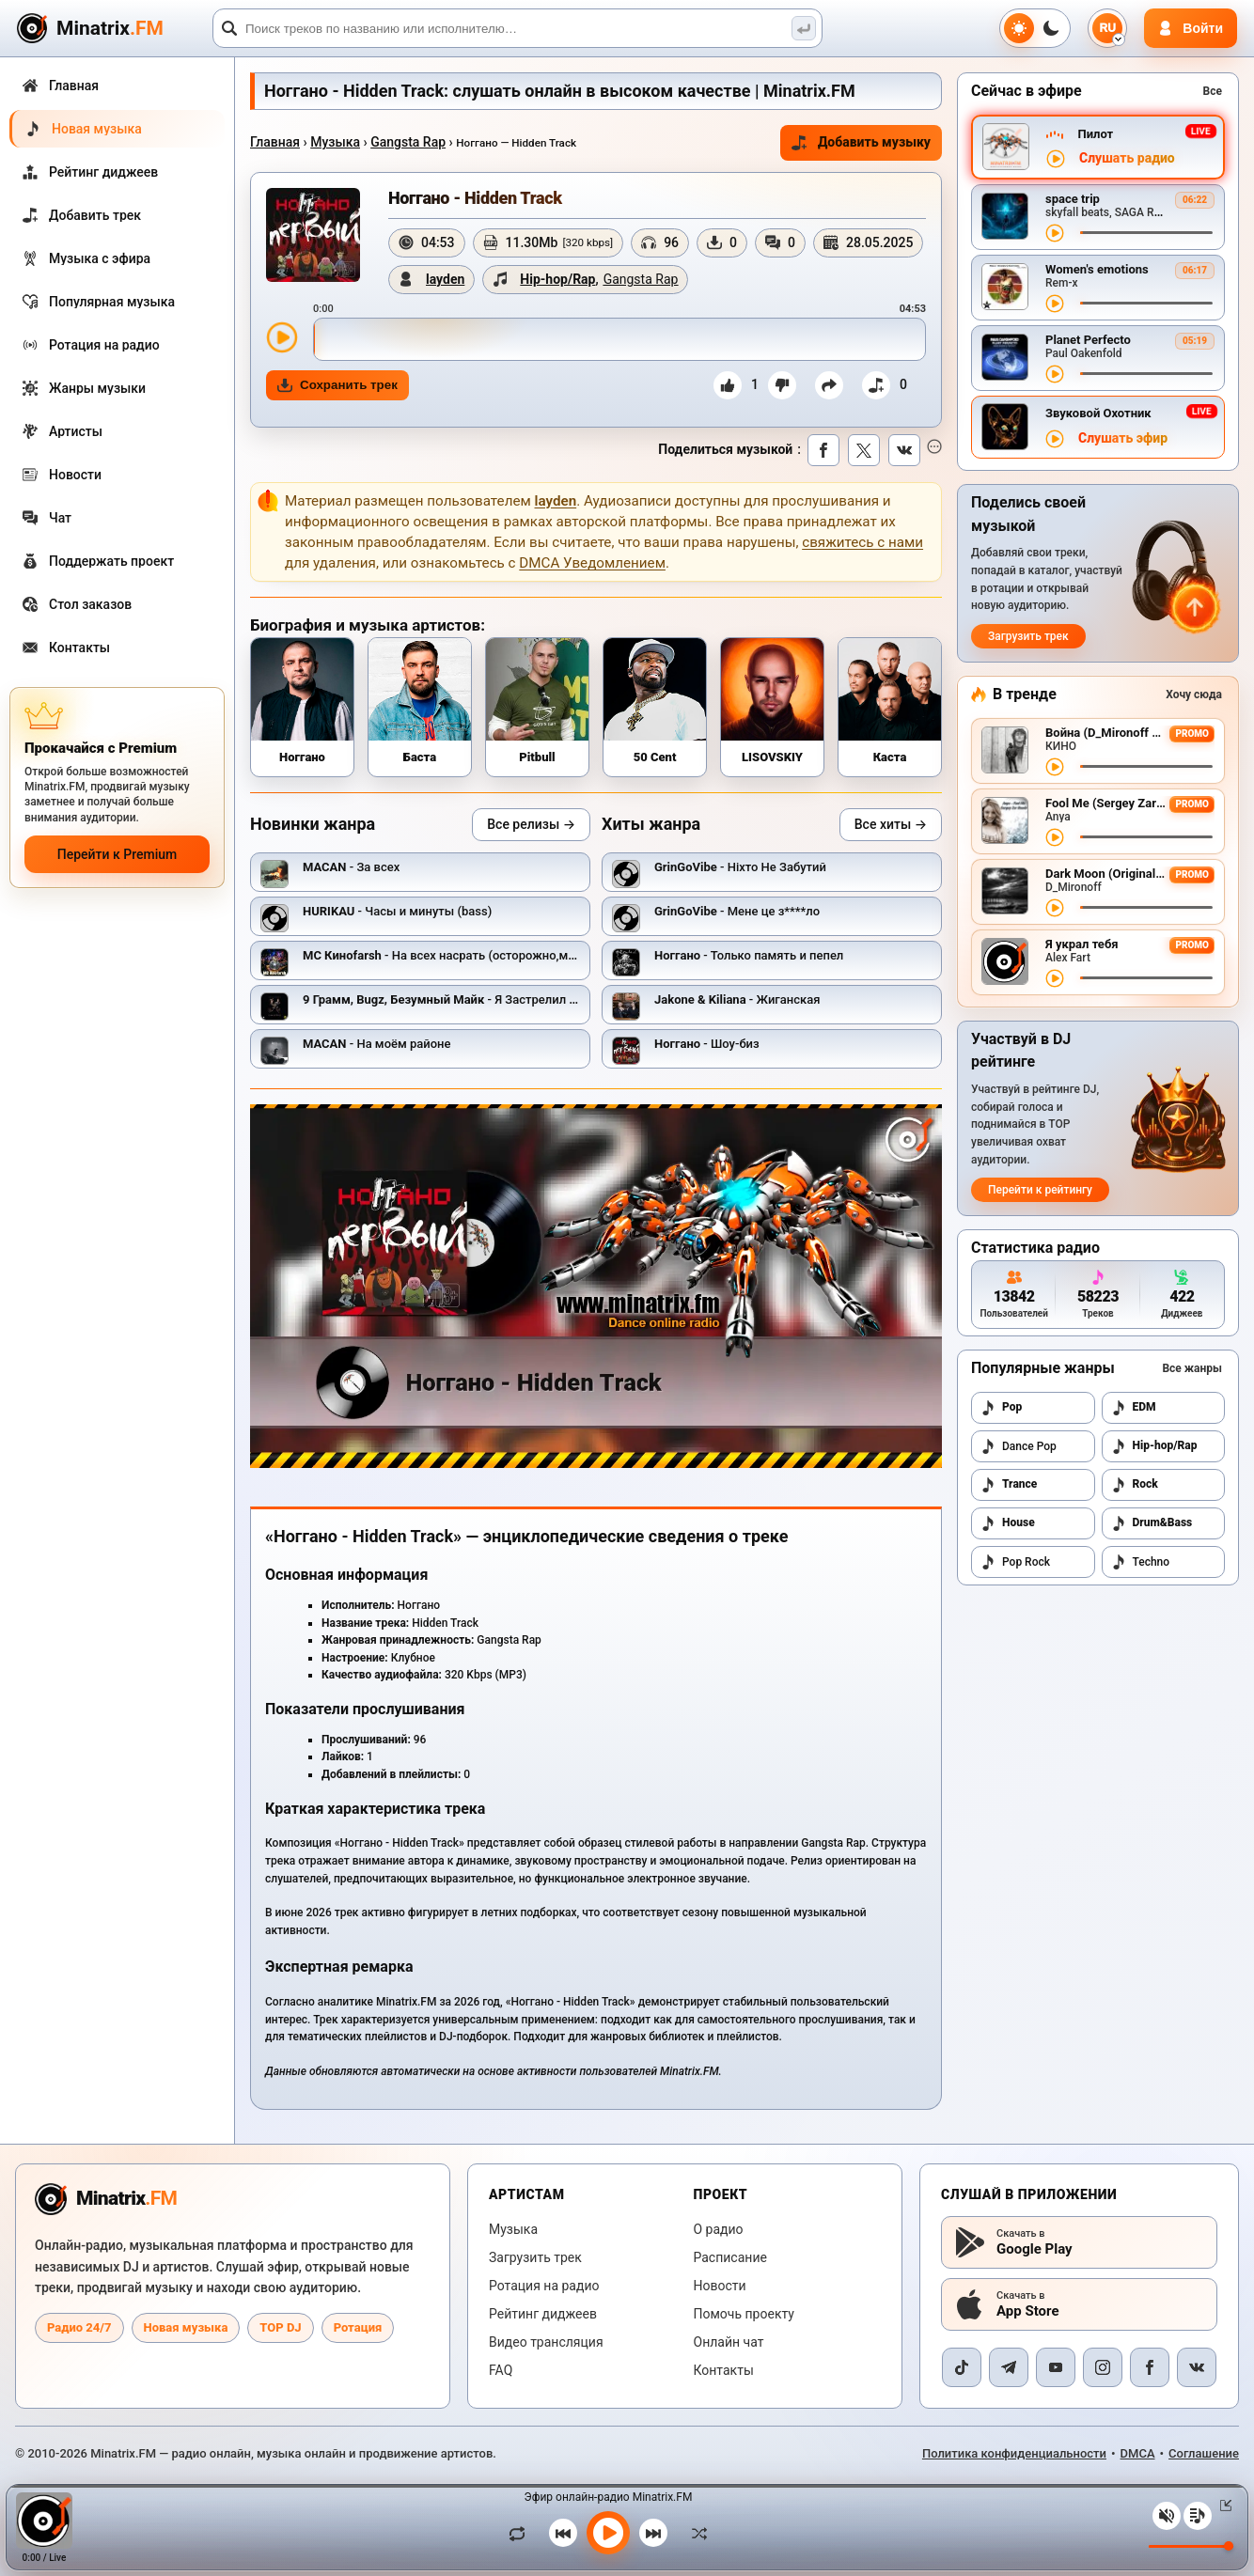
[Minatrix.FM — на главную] (112, 28)
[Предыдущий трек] (563, 2533)
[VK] (1196, 2367)
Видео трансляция (546, 2342)
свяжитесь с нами (862, 542)
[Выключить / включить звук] (1166, 2516)
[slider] (619, 339)
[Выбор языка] (1107, 28)
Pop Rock (1015, 1561)
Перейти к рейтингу (1040, 1189)
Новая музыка (186, 2327)
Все (1212, 91)
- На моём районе (376, 1044)
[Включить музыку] (608, 2532)
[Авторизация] (1190, 28)
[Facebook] (1149, 2367)
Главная (275, 141)
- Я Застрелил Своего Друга (474, 999)
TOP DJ (280, 2327)
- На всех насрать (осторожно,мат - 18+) (459, 955)
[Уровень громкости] (1191, 2546)
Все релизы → (531, 824)
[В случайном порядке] (695, 2533)
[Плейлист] (1197, 2516)
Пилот (1095, 134)
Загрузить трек (1028, 636)
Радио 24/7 (79, 2327)
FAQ (500, 2370)
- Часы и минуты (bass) (397, 911)
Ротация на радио (544, 2285)
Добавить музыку (861, 142)
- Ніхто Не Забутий (740, 867)
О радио (719, 2229)
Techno (1140, 1561)
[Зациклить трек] (522, 2533)
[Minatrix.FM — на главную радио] (106, 2199)
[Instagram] (1102, 2367)
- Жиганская (737, 999)
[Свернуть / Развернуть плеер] (1222, 2505)
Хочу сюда (1194, 694)
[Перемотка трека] (1146, 232)
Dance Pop (1018, 1446)
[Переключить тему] (1035, 28)
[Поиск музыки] (804, 28)
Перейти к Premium (117, 854)
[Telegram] (1008, 2367)
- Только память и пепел (748, 955)
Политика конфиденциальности (1014, 2453)
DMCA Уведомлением (592, 562)
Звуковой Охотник (1098, 413)
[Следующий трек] (653, 2533)
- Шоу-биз (707, 1044)
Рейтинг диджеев (543, 2313)
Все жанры (1192, 1368)
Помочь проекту (744, 2313)
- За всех (351, 867)
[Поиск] (517, 28)
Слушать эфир (1123, 438)
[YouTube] (1055, 2367)
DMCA (1138, 2453)
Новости (720, 2285)
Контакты (724, 2370)
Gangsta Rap (408, 141)
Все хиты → (890, 824)
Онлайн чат (729, 2342)
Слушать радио (1127, 158)
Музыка (335, 141)
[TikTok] (961, 2367)
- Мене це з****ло (737, 911)
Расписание (730, 2257)
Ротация (358, 2327)
